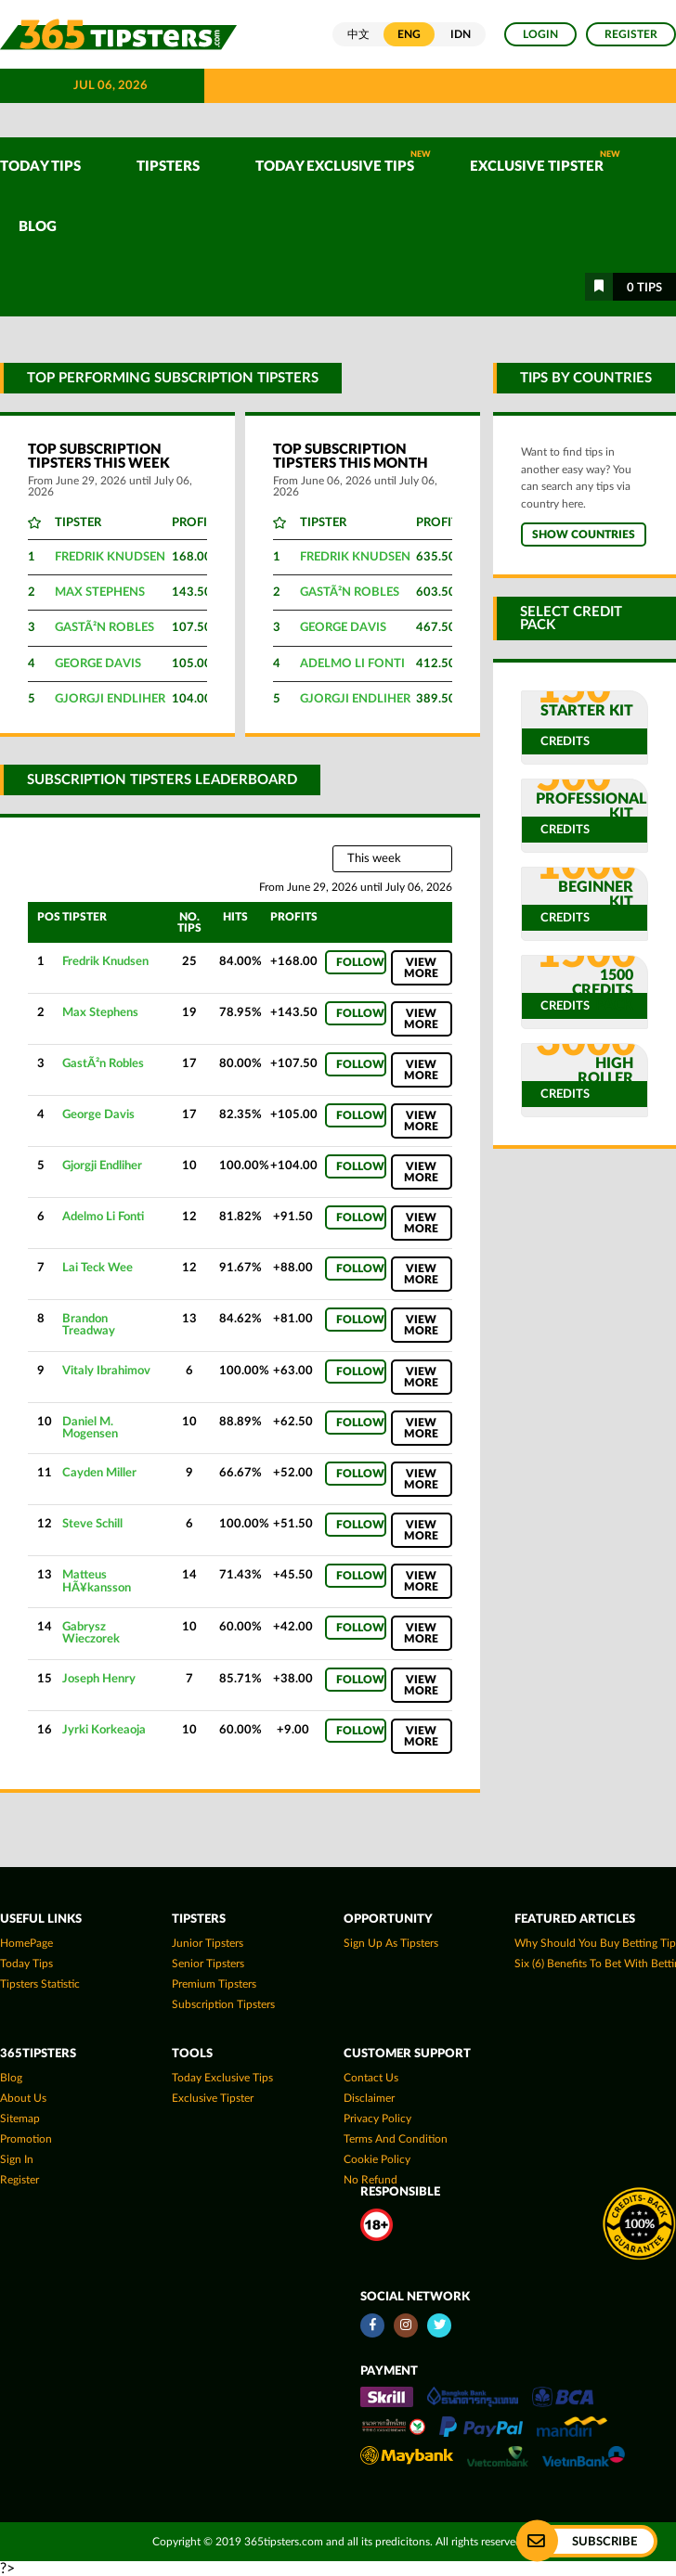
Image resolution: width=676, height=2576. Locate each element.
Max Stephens (100, 592)
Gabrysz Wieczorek (91, 1632)
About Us (23, 2098)
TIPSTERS (168, 167)
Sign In (16, 2159)
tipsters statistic (40, 1984)
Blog (38, 227)
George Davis (98, 664)
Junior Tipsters (207, 1943)
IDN (460, 34)
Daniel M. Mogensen (90, 1427)
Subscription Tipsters (223, 2004)
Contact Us (371, 2077)
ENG (409, 34)
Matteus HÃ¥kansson (96, 1580)
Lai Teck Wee (97, 1267)
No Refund (370, 2179)
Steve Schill (92, 1523)
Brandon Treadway (88, 1324)
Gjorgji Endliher (110, 699)
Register (630, 34)
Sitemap (20, 2118)
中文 (358, 34)
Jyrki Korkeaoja (104, 1729)
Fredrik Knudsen (110, 557)
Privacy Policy (377, 2118)
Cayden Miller (99, 1472)
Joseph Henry (99, 1678)
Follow (360, 962)
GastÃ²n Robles (104, 628)
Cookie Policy (377, 2159)
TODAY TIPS (40, 167)
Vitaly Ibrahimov (106, 1370)
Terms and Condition (396, 2139)
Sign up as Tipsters (391, 1943)
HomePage (26, 1943)
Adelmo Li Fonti (352, 664)
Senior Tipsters (208, 1963)
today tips (26, 1963)
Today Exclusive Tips (343, 162)
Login (540, 34)
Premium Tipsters (214, 1984)
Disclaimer (369, 2098)
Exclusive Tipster (545, 162)
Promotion (26, 2139)
